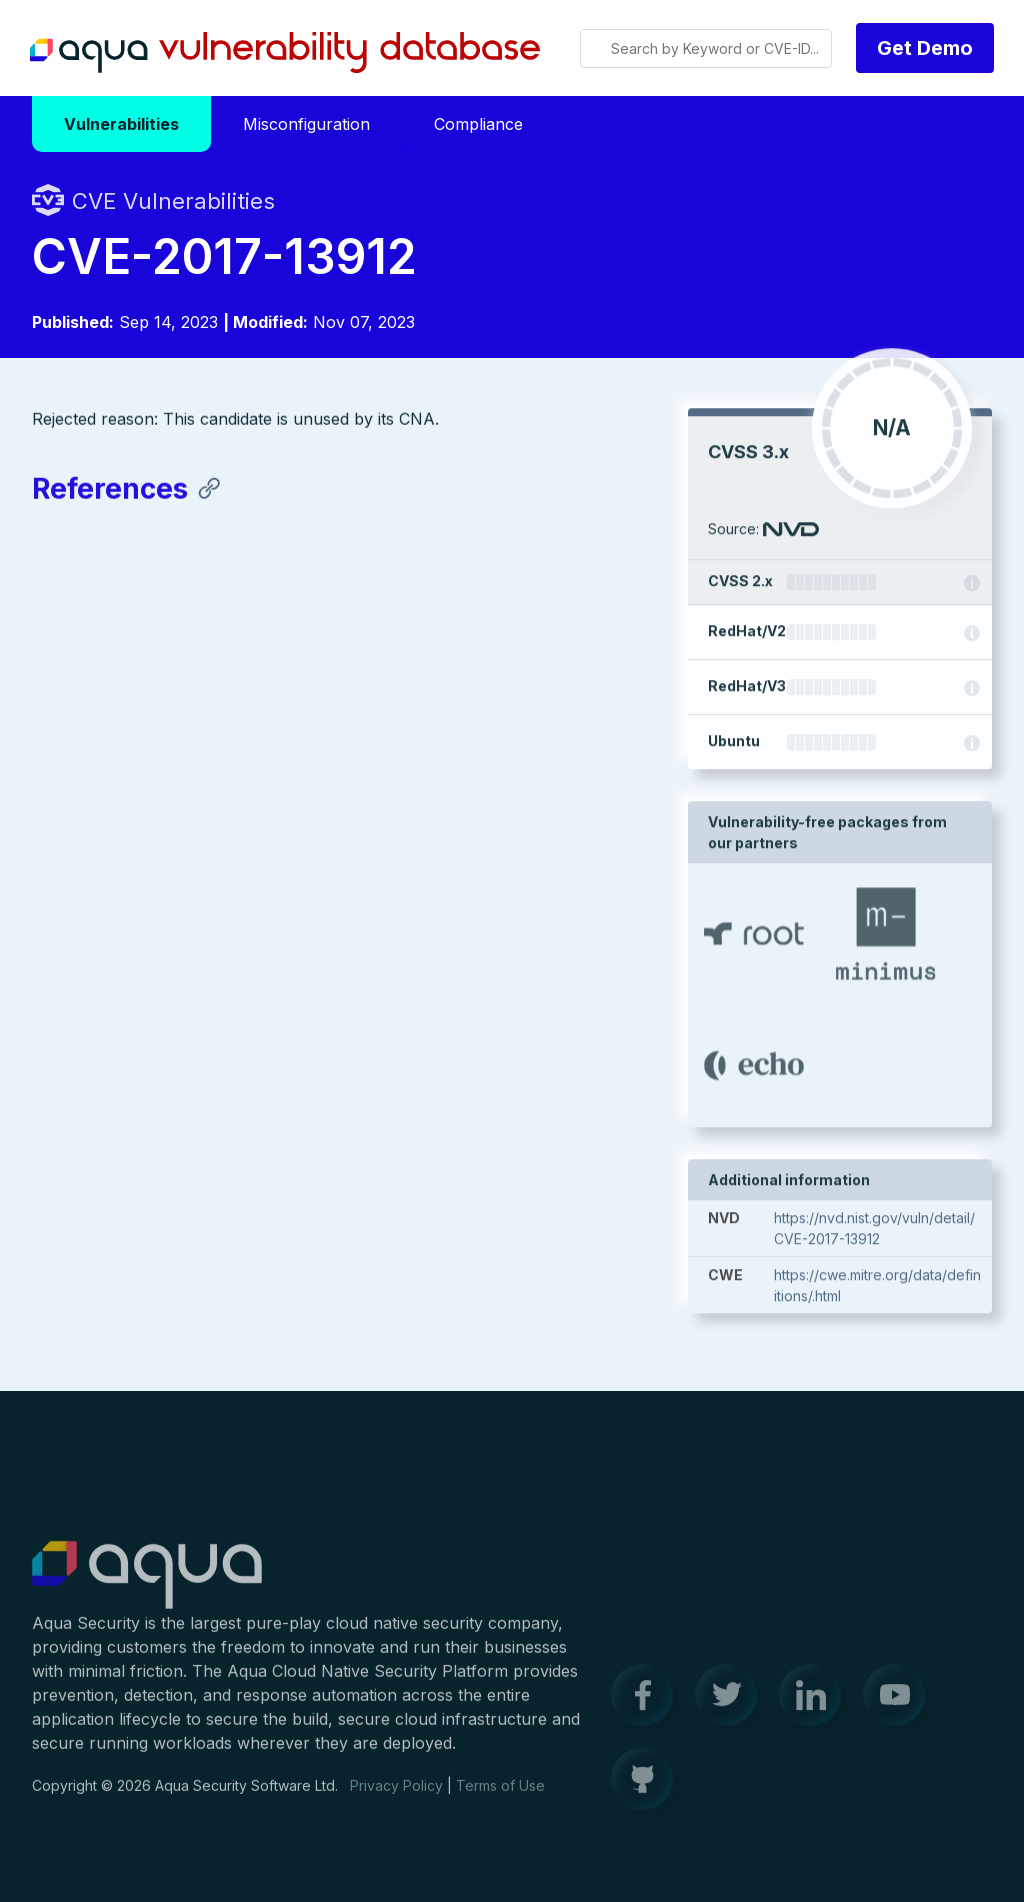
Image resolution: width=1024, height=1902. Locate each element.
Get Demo (925, 48)
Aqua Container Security (147, 1587)
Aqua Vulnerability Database (285, 53)
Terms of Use (500, 1796)
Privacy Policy (396, 1796)
